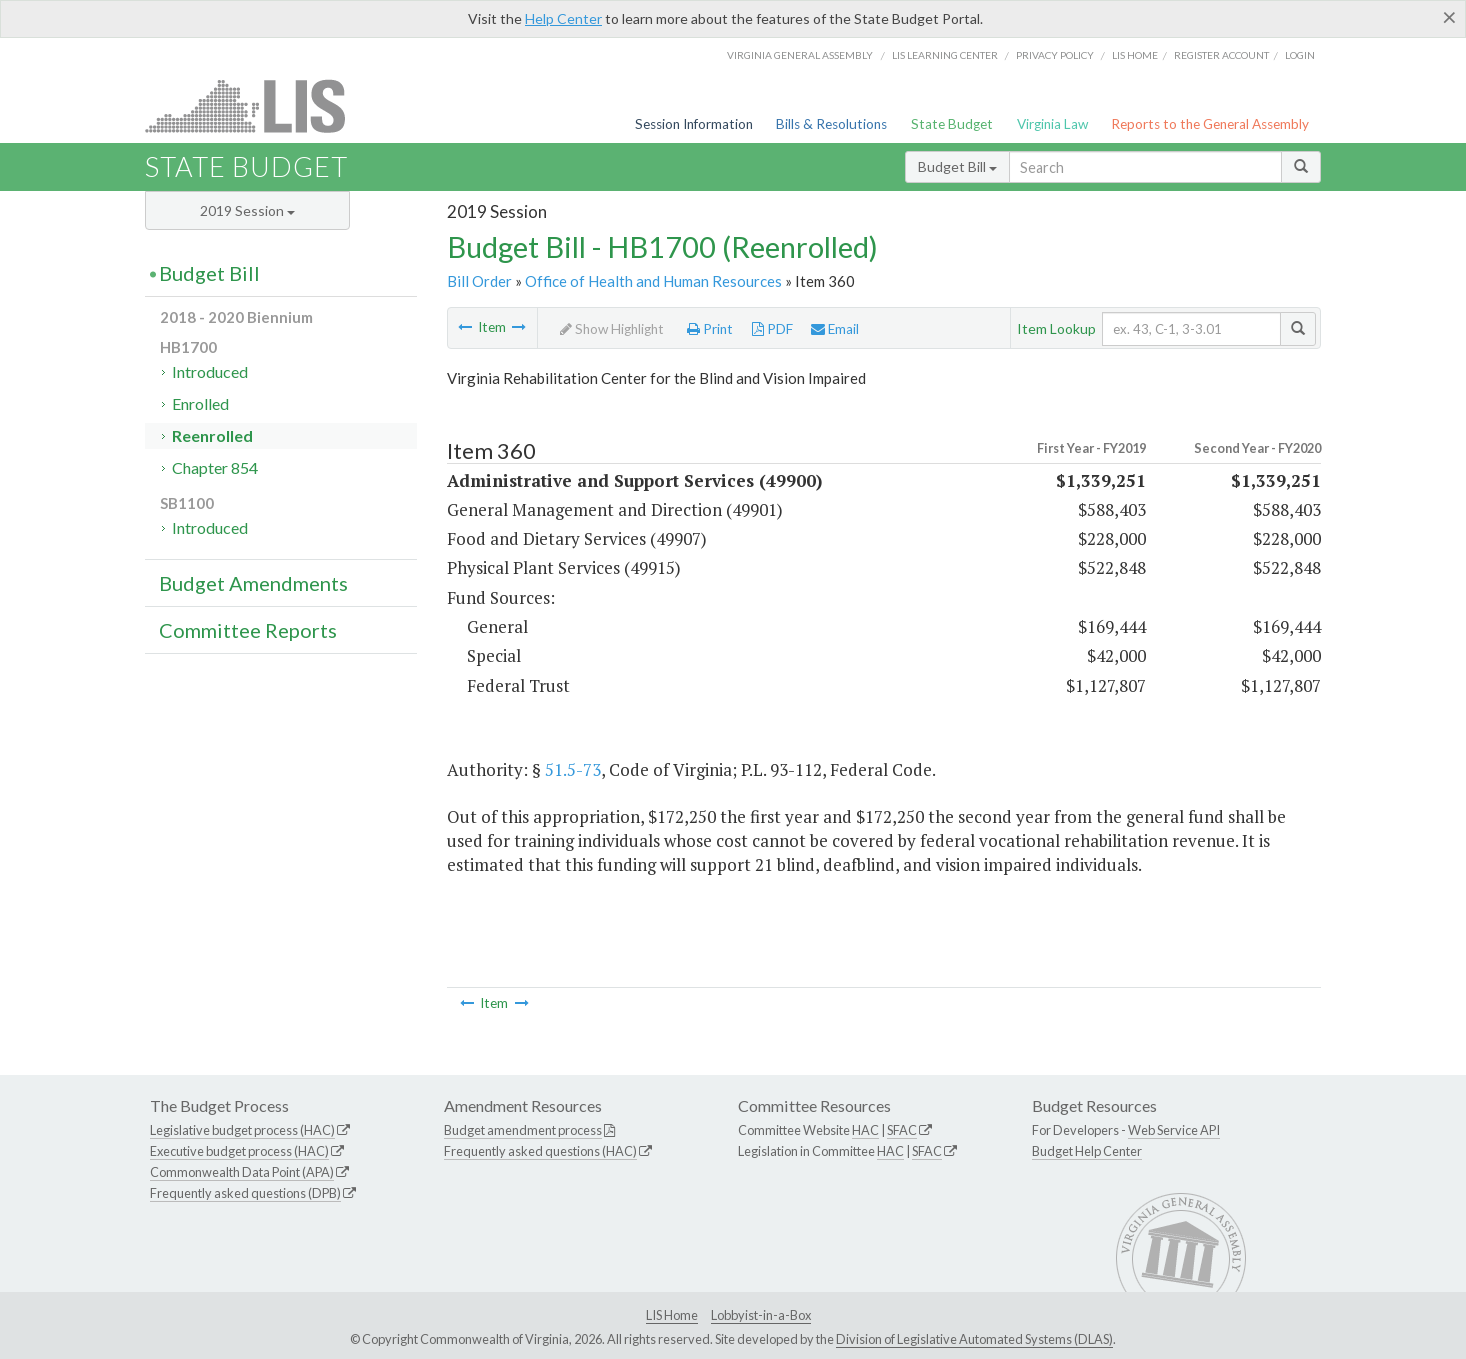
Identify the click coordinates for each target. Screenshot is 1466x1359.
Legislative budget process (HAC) (242, 1130)
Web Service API (1174, 1130)
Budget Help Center (1087, 1151)
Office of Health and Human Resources (653, 281)
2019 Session (247, 210)
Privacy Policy (1055, 55)
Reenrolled (212, 435)
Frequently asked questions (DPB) (245, 1193)
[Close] (1449, 17)
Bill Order (479, 281)
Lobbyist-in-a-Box (761, 1315)
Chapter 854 (215, 467)
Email (835, 329)
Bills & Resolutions (831, 124)
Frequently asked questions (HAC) (540, 1151)
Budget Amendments (253, 583)
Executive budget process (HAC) (239, 1151)
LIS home (1135, 55)
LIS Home (672, 1315)
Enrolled (200, 403)
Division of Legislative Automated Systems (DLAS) (974, 1339)
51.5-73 (573, 769)
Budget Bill (957, 166)
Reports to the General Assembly (1210, 124)
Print (710, 329)
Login (1300, 55)
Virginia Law (1052, 124)
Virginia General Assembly (800, 55)
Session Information (694, 124)
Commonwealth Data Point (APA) (242, 1172)
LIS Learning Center (945, 55)
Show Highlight (612, 329)
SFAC (902, 1130)
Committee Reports (248, 630)
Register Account (1221, 55)
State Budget (952, 124)
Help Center (563, 18)
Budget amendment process (523, 1130)
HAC (865, 1130)
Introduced (210, 371)
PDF (772, 329)
